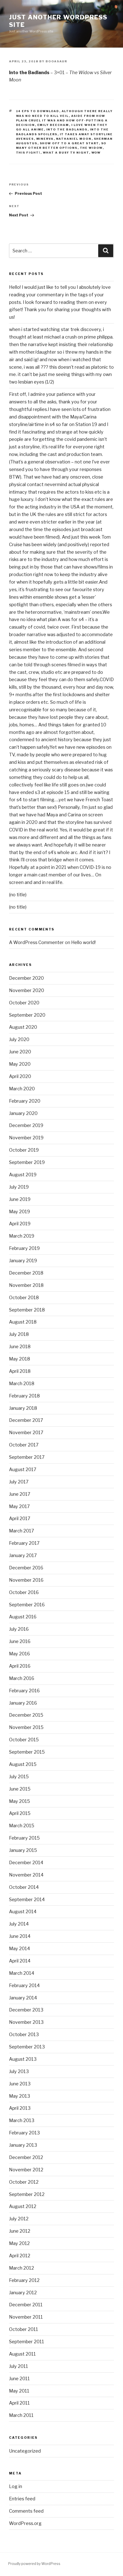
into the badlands (67, 129)
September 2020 (27, 1015)
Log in (15, 2486)
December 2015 (26, 1715)
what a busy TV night (66, 152)
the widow (91, 148)
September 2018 (27, 1310)
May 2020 (20, 1064)
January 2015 (23, 1850)
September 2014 (27, 1899)
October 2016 (24, 1592)
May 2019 (19, 1211)
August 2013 (23, 2059)
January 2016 (23, 1703)
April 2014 (20, 1960)
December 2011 (26, 2304)
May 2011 (19, 2391)
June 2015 (20, 1789)
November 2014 (26, 1875)
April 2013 (20, 2108)
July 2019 (19, 1187)
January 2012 (23, 2292)
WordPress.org (25, 2523)
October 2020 (24, 1002)
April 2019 (20, 1223)
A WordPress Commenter (36, 942)
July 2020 (19, 1039)
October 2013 (24, 2034)
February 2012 (24, 2280)
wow (96, 152)
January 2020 (23, 1113)
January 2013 (23, 2145)
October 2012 (24, 2182)
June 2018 (20, 1346)
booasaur (56, 61)
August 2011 (22, 2354)
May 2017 (19, 1506)
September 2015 (27, 1752)
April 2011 (19, 2403)
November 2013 (26, 2022)
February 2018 (24, 1395)
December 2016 (26, 1567)
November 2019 (26, 1137)
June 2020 (20, 1051)
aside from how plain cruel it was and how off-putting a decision (62, 120)
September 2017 (27, 1457)
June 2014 (20, 1936)
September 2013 (27, 2046)
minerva (45, 138)
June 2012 (19, 2231)
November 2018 (26, 1285)
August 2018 (23, 1322)
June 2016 (20, 1641)
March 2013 (21, 2120)
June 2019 (20, 1199)
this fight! (28, 152)
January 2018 (23, 1408)
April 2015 (20, 1813)
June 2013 (20, 2083)
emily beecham (53, 125)
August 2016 (23, 1616)
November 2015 (26, 1727)
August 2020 (23, 1027)
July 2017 (19, 1481)
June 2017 (19, 1494)
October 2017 (24, 1444)
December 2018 (26, 1273)
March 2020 (22, 1088)
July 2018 (19, 1334)
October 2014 (24, 1887)
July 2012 (19, 2218)
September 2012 (27, 2194)
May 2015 (19, 1801)
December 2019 (26, 1125)
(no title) (18, 894)
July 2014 (19, 1924)
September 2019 (27, 1162)
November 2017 (26, 1432)
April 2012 (19, 2255)
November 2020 (26, 990)
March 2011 (21, 2415)
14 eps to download (37, 111)
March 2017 (21, 1530)
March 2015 (21, 1825)
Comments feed (26, 2511)
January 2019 (23, 1260)
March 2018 (21, 1383)
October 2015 (24, 1739)
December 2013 (26, 2009)
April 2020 (20, 1076)
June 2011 (19, 2378)
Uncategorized (25, 2451)
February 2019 (24, 1248)
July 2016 (19, 1629)
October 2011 (23, 2329)
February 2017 (24, 1543)
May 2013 (19, 2096)
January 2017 (23, 1555)
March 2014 (21, 1973)
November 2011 (26, 2317)
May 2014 (19, 1948)
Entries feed (22, 2498)
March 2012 (21, 2268)
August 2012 (22, 2206)
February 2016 (24, 1690)
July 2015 (19, 1776)
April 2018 (20, 1371)
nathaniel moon (74, 138)
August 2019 (23, 1174)
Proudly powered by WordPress (34, 2563)
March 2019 (21, 1236)
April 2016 (20, 1666)
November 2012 (26, 2169)
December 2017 (26, 1420)
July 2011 (18, 2366)
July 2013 (19, 2071)
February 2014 (24, 1985)
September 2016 (27, 1604)
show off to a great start (69, 143)
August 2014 (23, 1911)
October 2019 (24, 1150)
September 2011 (26, 2341)
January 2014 (23, 1997)
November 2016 (26, 1580)
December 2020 (26, 978)
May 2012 (19, 2243)
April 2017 (19, 1518)
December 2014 (26, 1862)
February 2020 (24, 1101)
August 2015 (23, 1764)
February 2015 (24, 1838)
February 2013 (24, 2132)
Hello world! (83, 942)
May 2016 (19, 1653)
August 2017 (22, 1469)
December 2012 (26, 2157)
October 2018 (24, 1297)
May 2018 (19, 1359)
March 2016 (21, 1678)
